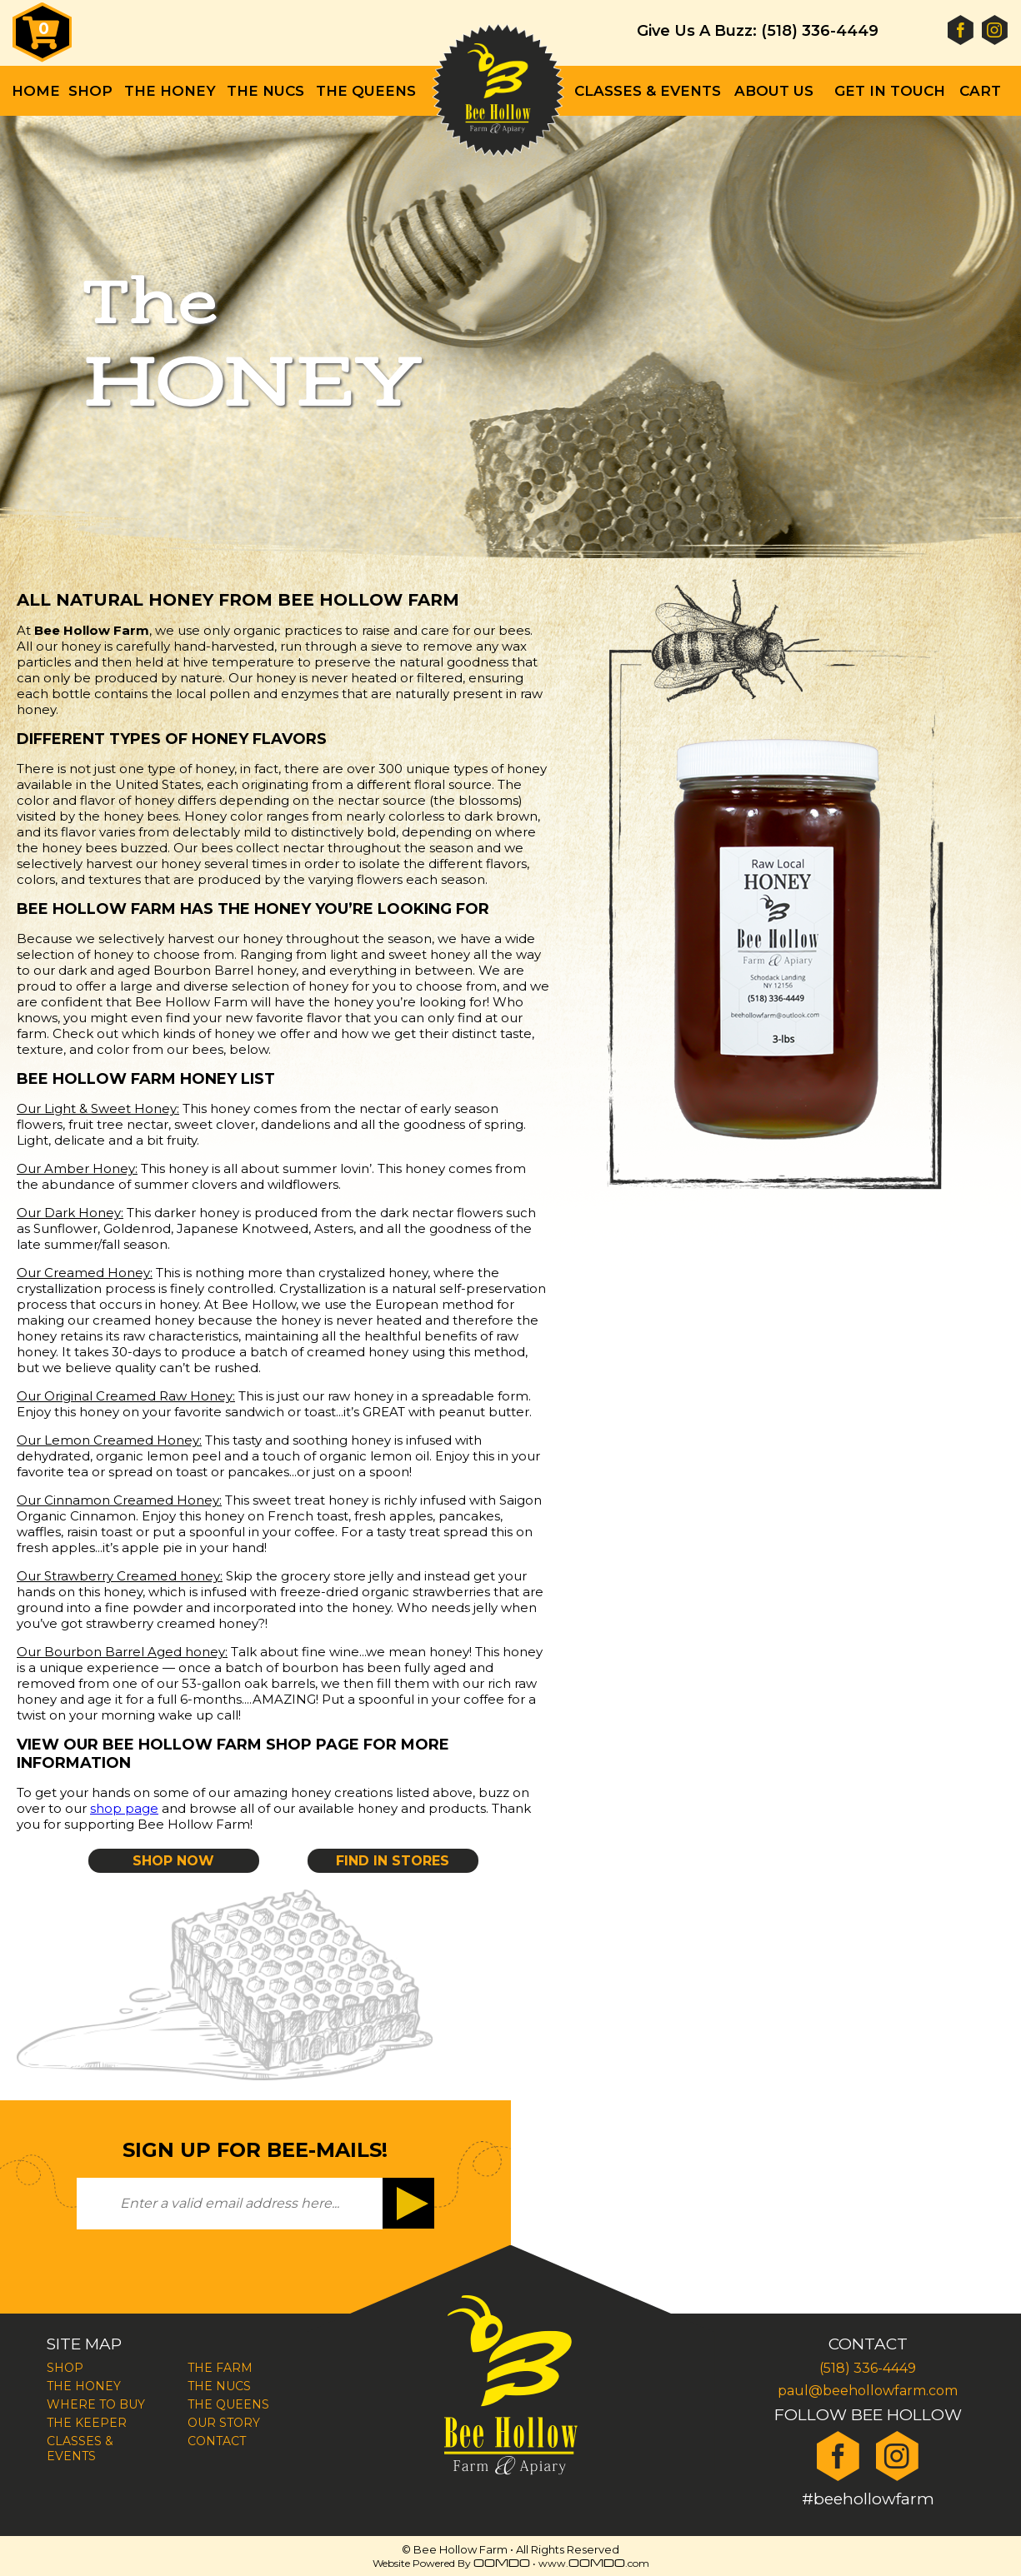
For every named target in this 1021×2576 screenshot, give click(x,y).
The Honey (84, 2386)
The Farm (220, 2367)
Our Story (224, 2422)
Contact (217, 2441)
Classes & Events (647, 90)
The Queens (366, 90)
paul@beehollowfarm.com (868, 2391)
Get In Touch (889, 90)
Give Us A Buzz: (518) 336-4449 (757, 31)
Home (36, 90)
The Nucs (265, 90)
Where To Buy (96, 2404)
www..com (593, 2563)
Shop (90, 90)
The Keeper (87, 2422)
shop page (124, 1808)
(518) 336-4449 (867, 2368)
